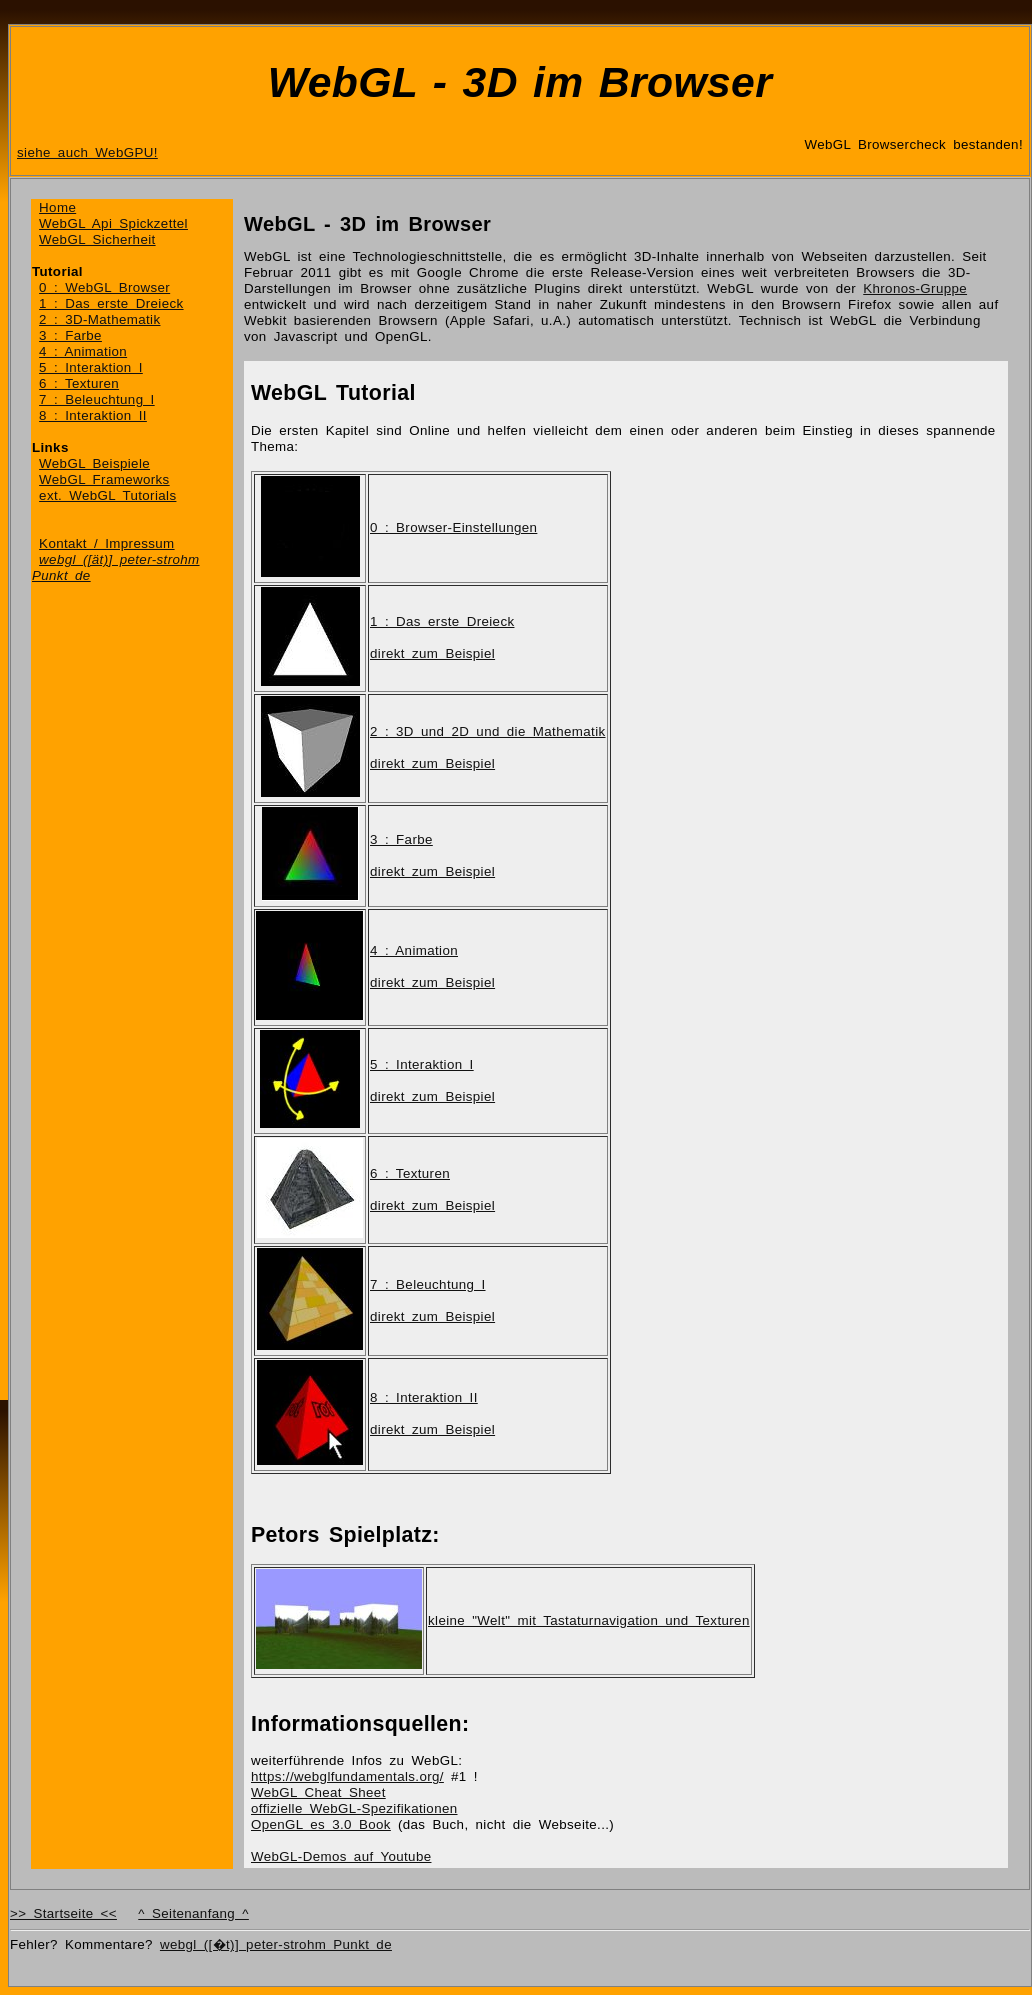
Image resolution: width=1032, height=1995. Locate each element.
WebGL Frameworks (104, 479)
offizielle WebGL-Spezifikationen (354, 1808)
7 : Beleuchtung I (97, 399)
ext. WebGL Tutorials (107, 495)
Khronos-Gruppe (915, 288)
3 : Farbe (70, 335)
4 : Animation (83, 351)
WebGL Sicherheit (97, 239)
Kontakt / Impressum (106, 543)
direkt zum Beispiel (432, 653)
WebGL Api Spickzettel (113, 223)
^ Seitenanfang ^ (193, 1913)
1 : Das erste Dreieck (111, 303)
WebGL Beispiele (94, 463)
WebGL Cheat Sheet (318, 1792)
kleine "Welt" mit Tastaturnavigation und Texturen (589, 1620)
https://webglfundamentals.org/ (347, 1776)
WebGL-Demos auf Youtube (341, 1856)
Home (57, 207)
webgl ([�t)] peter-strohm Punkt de (276, 1944)
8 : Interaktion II (93, 415)
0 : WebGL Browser (104, 287)
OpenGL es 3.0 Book (321, 1824)
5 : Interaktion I (91, 367)
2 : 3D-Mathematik (99, 319)
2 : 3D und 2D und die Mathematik (488, 731)
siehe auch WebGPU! (87, 152)
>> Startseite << (63, 1913)
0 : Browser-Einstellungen (453, 527)
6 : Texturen (79, 383)
